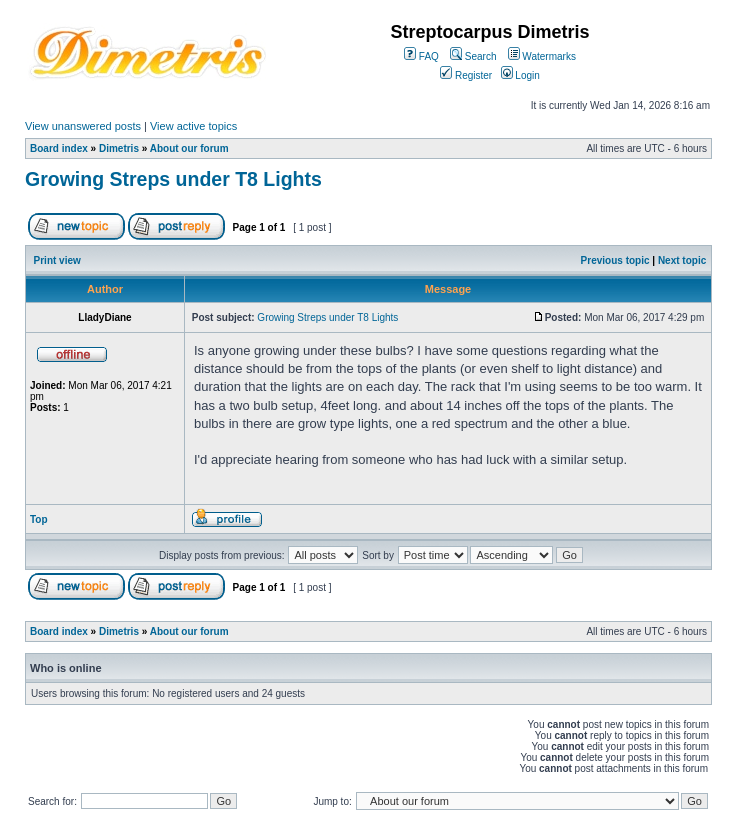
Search (473, 56)
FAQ (421, 56)
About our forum (189, 148)
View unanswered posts (83, 126)
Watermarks (542, 56)
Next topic (682, 260)
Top (39, 519)
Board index (59, 148)
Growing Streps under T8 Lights (173, 179)
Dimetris (119, 148)
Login (520, 75)
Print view (57, 260)
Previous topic (615, 260)
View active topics (193, 126)
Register (466, 75)
